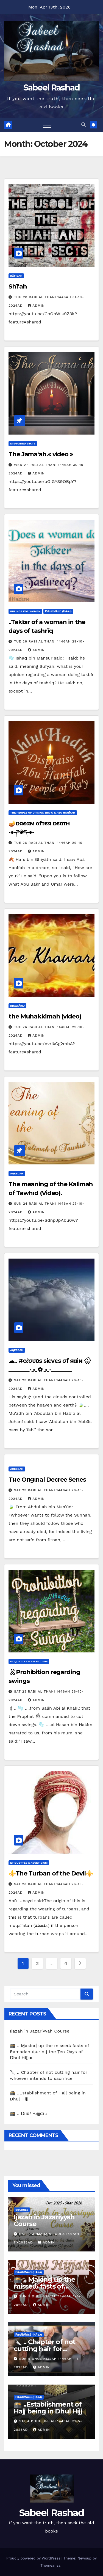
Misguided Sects (22, 443)
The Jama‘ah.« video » (41, 454)
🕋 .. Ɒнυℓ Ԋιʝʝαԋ (28, 2113)
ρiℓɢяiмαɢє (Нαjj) (58, 611)
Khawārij (17, 1005)
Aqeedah (16, 1173)
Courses (21, 2209)
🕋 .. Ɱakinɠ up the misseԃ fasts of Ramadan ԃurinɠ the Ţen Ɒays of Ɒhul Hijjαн (49, 2051)
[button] (83, 124)
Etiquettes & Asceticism (29, 1661)
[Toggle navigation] (47, 125)
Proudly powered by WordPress (34, 2558)
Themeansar (51, 2565)
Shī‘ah (18, 286)
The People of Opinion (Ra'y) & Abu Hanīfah (42, 812)
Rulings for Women (25, 611)
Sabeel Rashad (51, 88)
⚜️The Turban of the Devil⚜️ (51, 1873)
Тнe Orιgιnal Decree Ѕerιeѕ (47, 1479)
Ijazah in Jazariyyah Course (39, 2031)
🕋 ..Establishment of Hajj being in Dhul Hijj (48, 2407)
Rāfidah (16, 275)
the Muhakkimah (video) (45, 1016)
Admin (36, 305)
